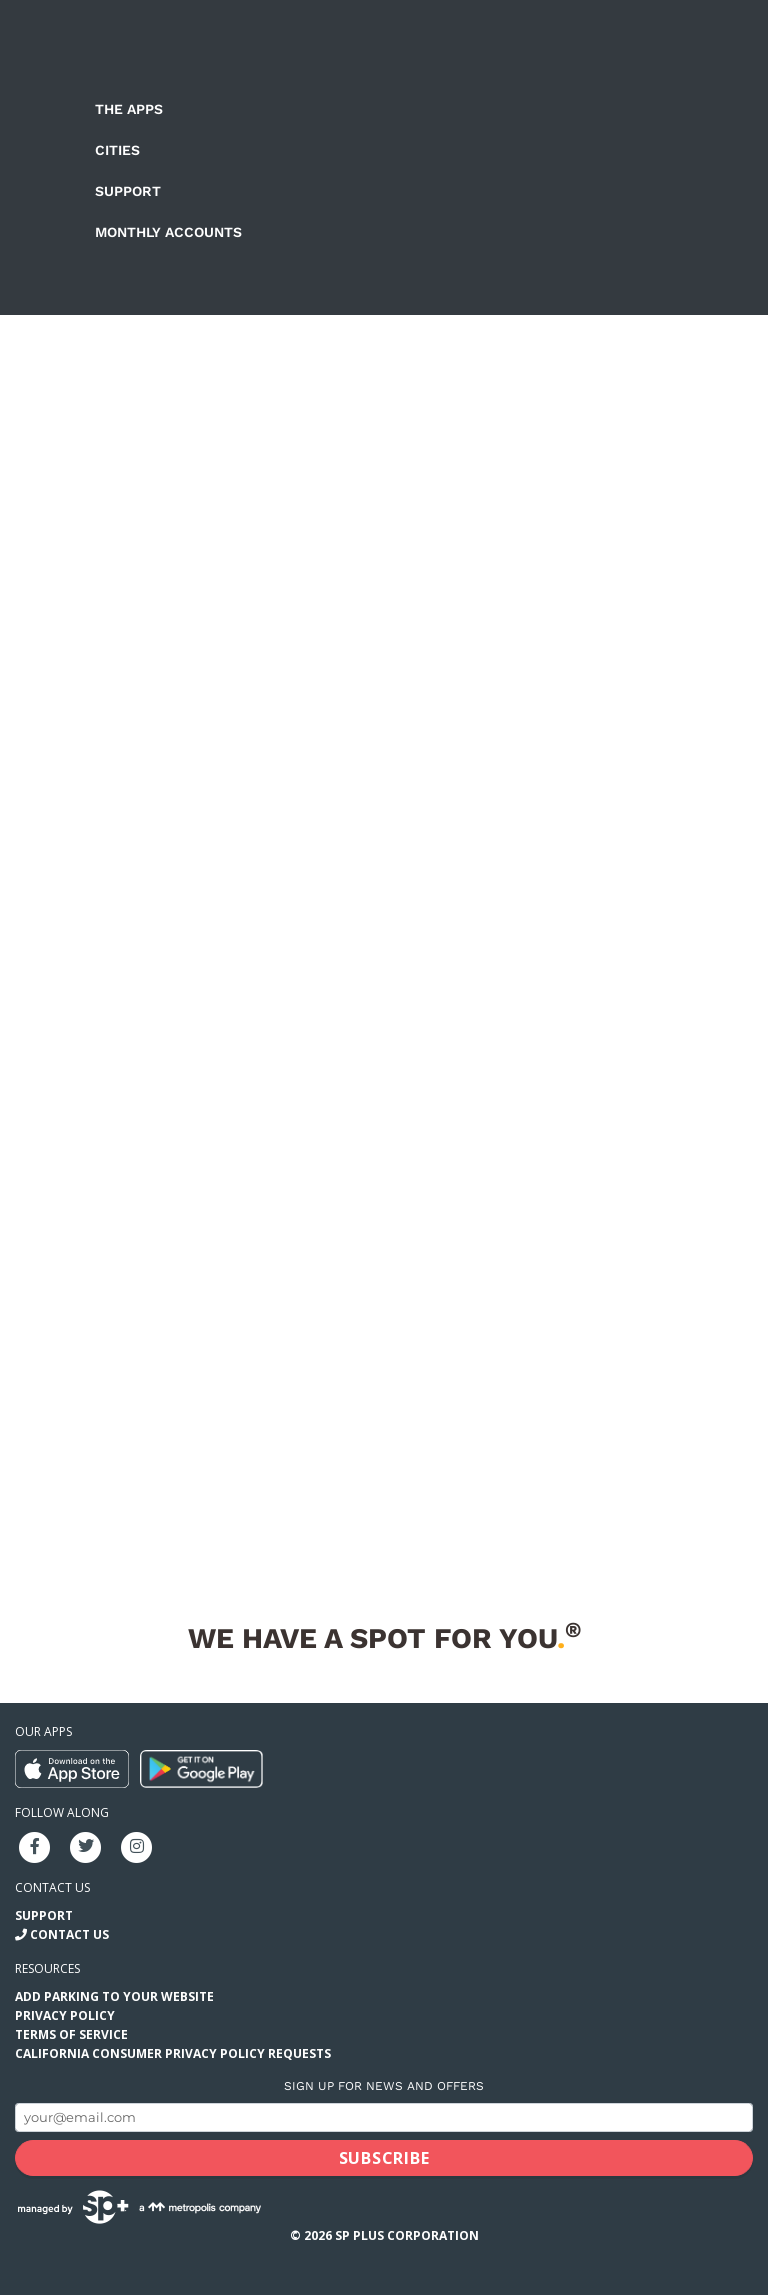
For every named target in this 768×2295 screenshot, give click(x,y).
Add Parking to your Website (114, 1996)
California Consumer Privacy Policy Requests (173, 2053)
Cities (117, 150)
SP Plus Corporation (407, 2235)
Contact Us (69, 1934)
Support (128, 191)
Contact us (52, 1887)
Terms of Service (71, 2034)
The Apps (129, 109)
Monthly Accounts (168, 232)
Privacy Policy (65, 2015)
